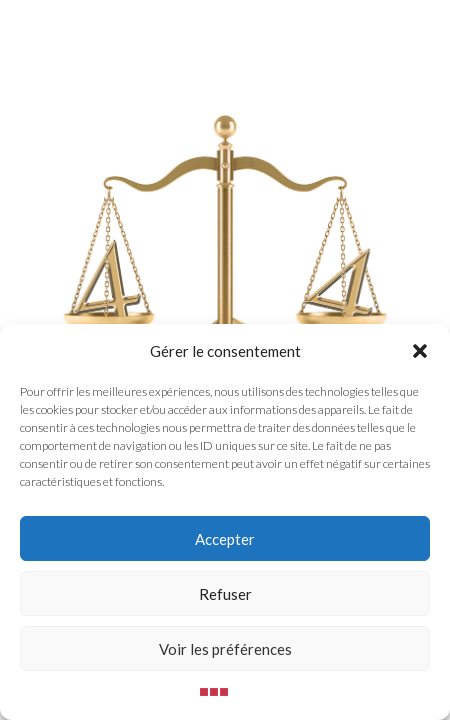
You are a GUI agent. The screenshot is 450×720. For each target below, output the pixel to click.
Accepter (225, 539)
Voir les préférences (225, 649)
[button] (420, 351)
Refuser (225, 594)
